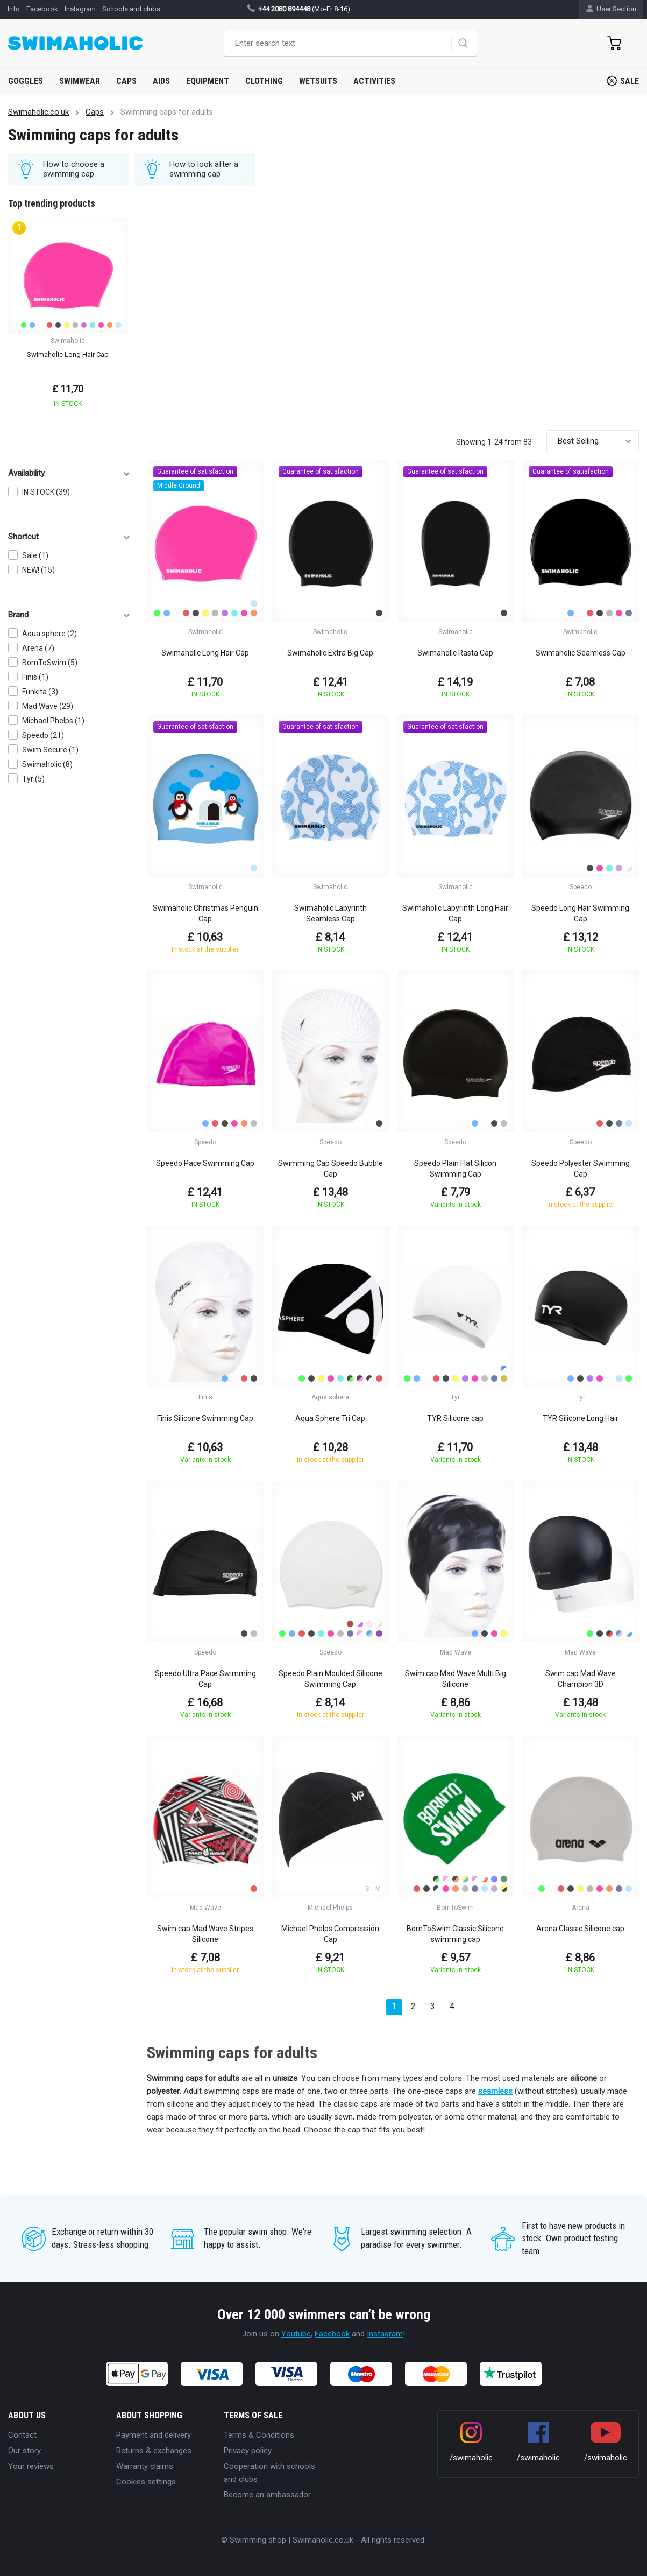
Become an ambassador (267, 2495)
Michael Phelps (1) (53, 720)
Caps (126, 81)
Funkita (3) (40, 691)
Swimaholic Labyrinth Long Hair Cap (455, 913)
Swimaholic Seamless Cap (580, 653)
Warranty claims (144, 2466)
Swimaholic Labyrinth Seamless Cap (330, 913)
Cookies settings (146, 2482)
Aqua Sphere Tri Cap (330, 1418)
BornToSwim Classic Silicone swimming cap (455, 1934)
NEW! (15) (38, 570)
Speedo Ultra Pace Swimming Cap (205, 1678)
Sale (623, 80)
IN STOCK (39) (46, 492)
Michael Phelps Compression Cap (330, 1934)
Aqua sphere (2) (49, 633)
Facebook (332, 2334)
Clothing (264, 81)
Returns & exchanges (153, 2450)
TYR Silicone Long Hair (580, 1418)
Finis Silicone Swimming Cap (205, 1418)
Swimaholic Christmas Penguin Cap (205, 913)
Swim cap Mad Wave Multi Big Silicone (455, 1678)
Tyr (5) (33, 779)
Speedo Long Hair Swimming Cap (580, 913)
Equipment (207, 81)
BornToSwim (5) (49, 662)
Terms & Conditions (259, 2435)
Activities (374, 81)
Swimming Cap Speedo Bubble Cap (330, 1168)
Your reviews (31, 2466)
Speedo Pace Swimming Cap (205, 1163)
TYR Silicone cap (455, 1418)
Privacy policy (248, 2450)
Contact (22, 2435)
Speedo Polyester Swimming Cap (580, 1168)
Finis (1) (35, 677)
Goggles (25, 81)
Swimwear (79, 81)
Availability (69, 473)
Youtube (296, 2334)
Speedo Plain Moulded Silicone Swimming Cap (330, 1678)
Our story (24, 2450)
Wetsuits (318, 81)
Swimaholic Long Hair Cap (205, 653)
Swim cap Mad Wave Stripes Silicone (205, 1934)
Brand (69, 615)
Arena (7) (38, 648)
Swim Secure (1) (50, 749)
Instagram (385, 2334)
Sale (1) (35, 555)
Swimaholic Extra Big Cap (330, 653)
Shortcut (69, 536)
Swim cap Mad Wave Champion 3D (580, 1678)
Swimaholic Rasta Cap (455, 653)
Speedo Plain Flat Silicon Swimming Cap (455, 1168)
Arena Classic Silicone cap (580, 1928)
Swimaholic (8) (47, 764)
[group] (68, 315)
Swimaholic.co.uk (38, 112)
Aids (161, 81)
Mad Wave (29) (47, 706)
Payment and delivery (153, 2435)
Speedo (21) (43, 735)
